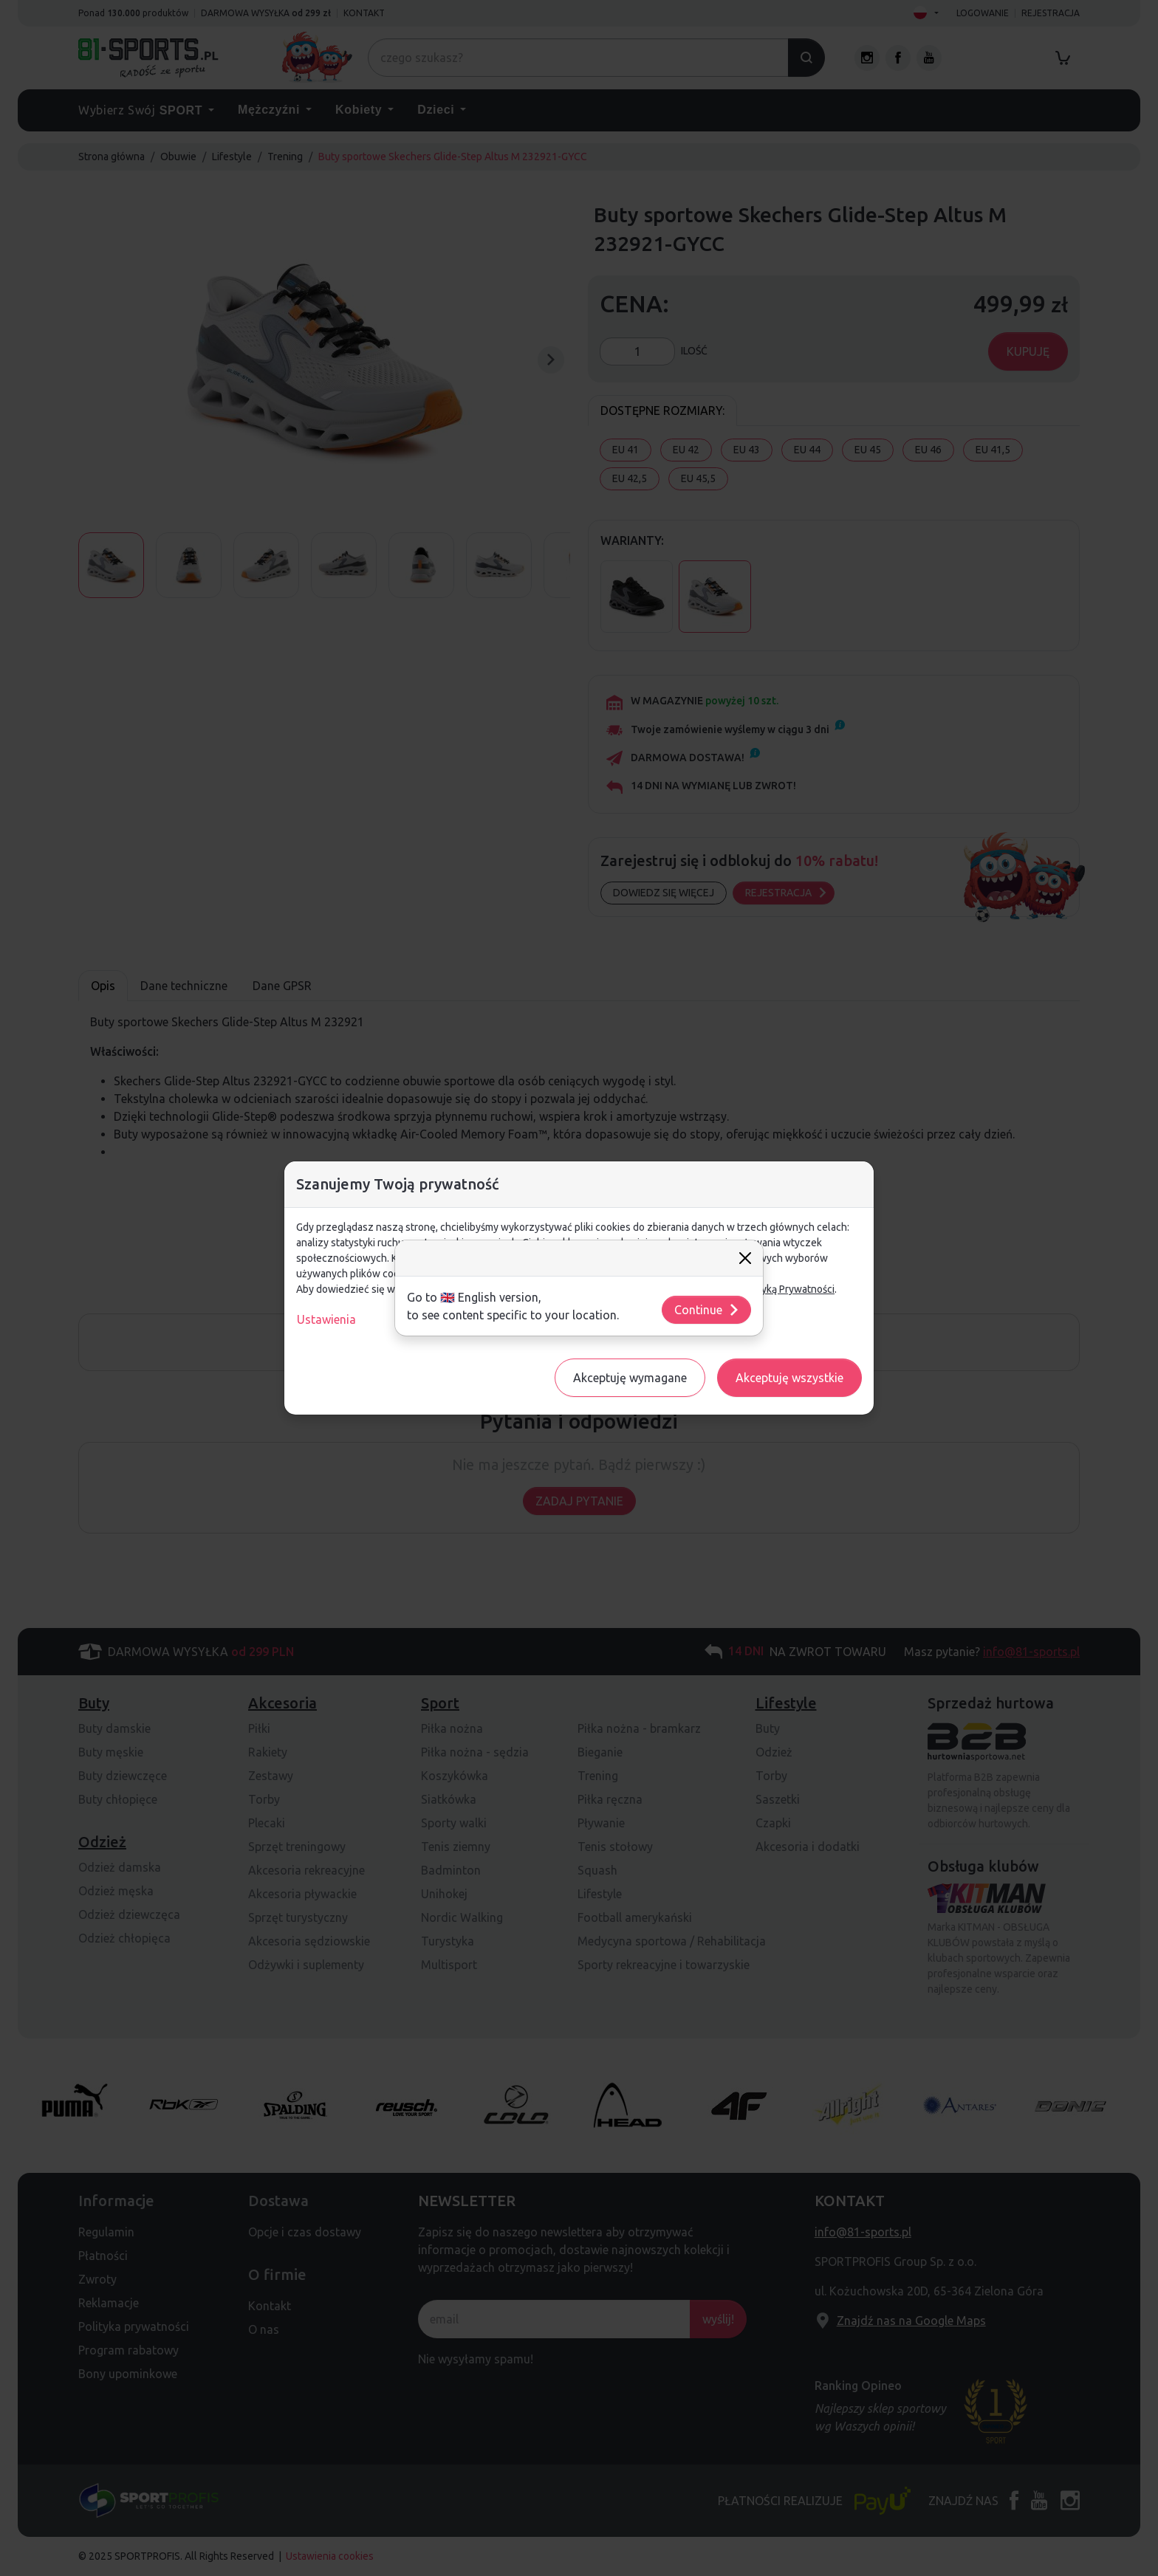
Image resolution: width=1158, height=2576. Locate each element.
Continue (707, 1309)
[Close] (745, 1258)
